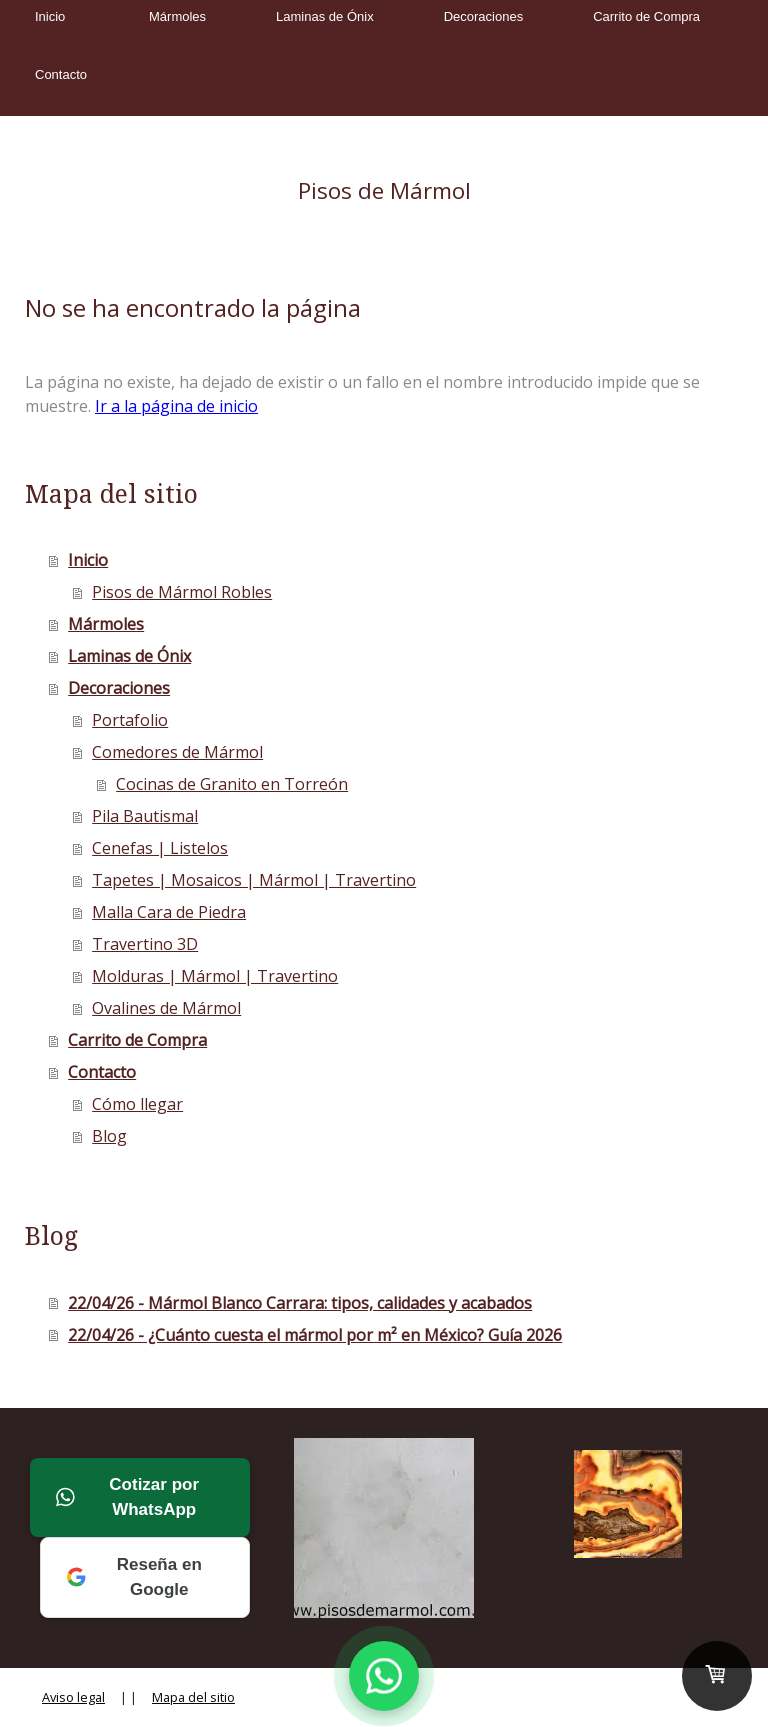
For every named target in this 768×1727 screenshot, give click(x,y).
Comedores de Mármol (177, 752)
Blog (109, 1136)
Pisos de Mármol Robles (182, 592)
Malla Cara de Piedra (169, 912)
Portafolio (130, 720)
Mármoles (177, 16)
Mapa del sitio (193, 1697)
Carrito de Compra (646, 16)
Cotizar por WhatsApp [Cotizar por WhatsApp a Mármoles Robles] (127, 1497)
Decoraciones (484, 16)
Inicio (50, 16)
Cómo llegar (137, 1104)
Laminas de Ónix (325, 16)
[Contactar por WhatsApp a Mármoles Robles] (384, 1676)
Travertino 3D (145, 944)
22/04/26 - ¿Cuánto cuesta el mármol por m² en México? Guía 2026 (315, 1335)
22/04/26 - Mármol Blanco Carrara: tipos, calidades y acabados (300, 1303)
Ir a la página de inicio (176, 406)
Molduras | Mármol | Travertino (215, 976)
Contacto (61, 74)
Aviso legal (73, 1697)
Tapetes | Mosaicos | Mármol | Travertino (254, 880)
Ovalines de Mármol (166, 1008)
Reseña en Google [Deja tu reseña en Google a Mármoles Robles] (134, 1577)
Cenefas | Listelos (160, 848)
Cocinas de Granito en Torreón (232, 784)
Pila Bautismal (145, 816)
